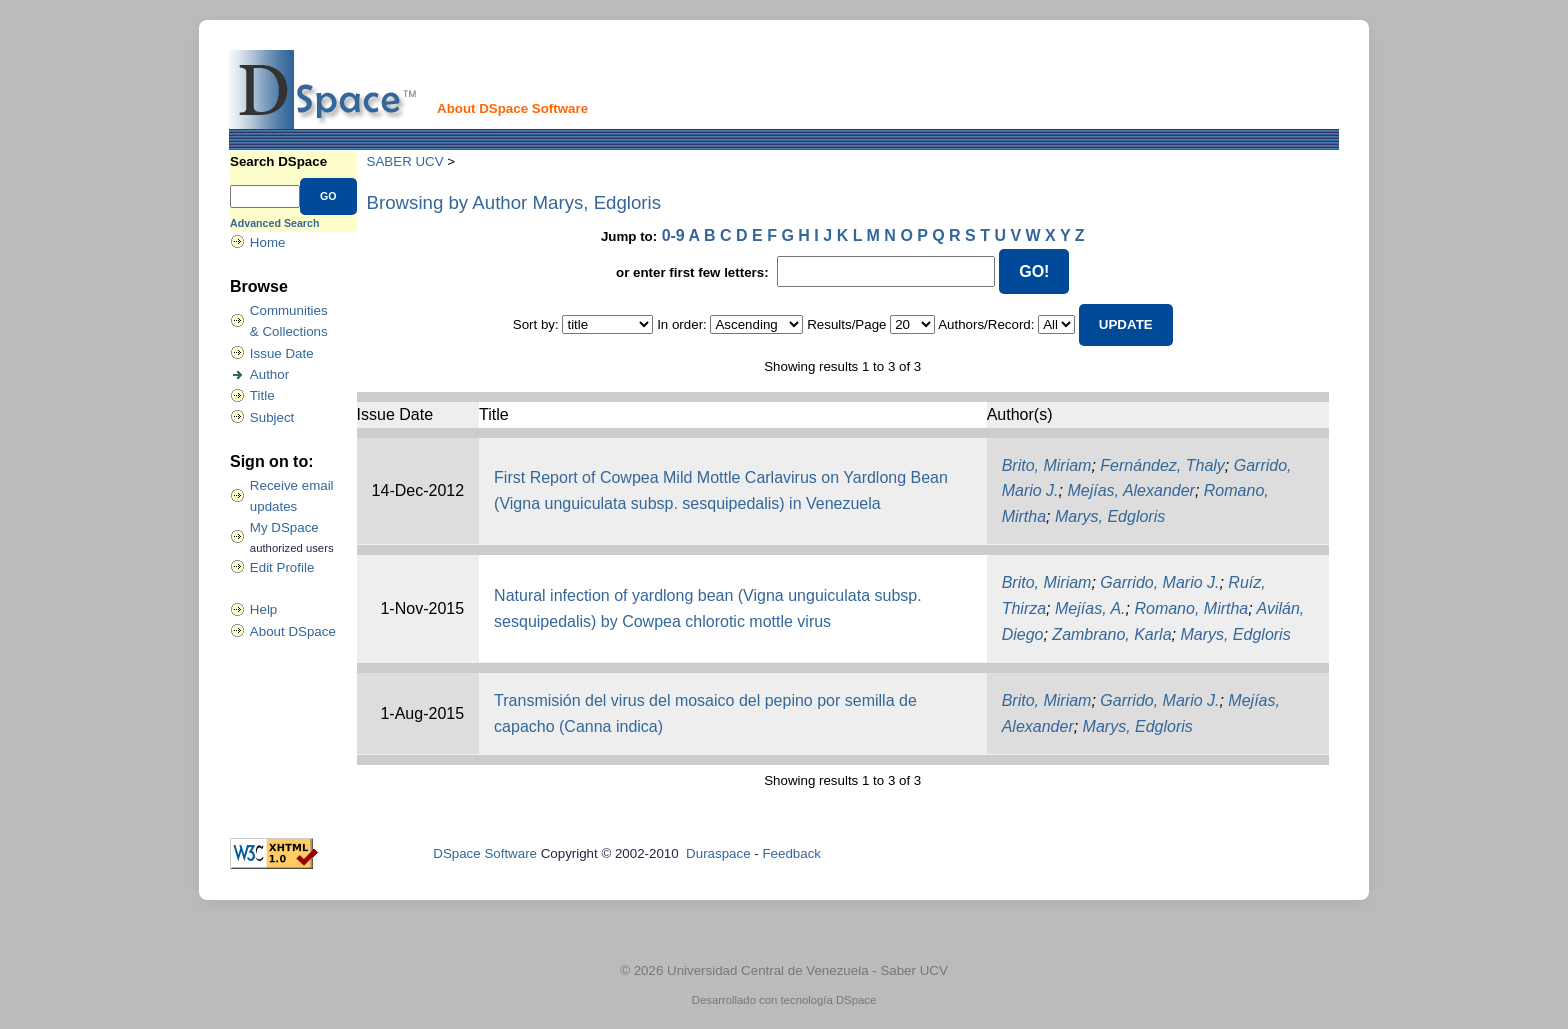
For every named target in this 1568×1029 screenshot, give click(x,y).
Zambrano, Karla (1111, 634)
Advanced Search (274, 223)
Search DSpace (278, 161)
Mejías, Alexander (1130, 490)
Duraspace (718, 853)
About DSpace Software (512, 108)
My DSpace (284, 527)
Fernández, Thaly (1162, 465)
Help (263, 609)
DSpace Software (485, 853)
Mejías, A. (1090, 608)
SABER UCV (405, 161)
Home (268, 242)
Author (269, 374)
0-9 (673, 235)
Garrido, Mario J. (1159, 582)
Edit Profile (282, 567)
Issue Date (282, 353)
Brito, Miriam (1047, 465)
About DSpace (293, 631)
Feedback (791, 853)
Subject (272, 417)
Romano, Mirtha (1191, 608)
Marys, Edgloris (1110, 516)
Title (262, 395)
